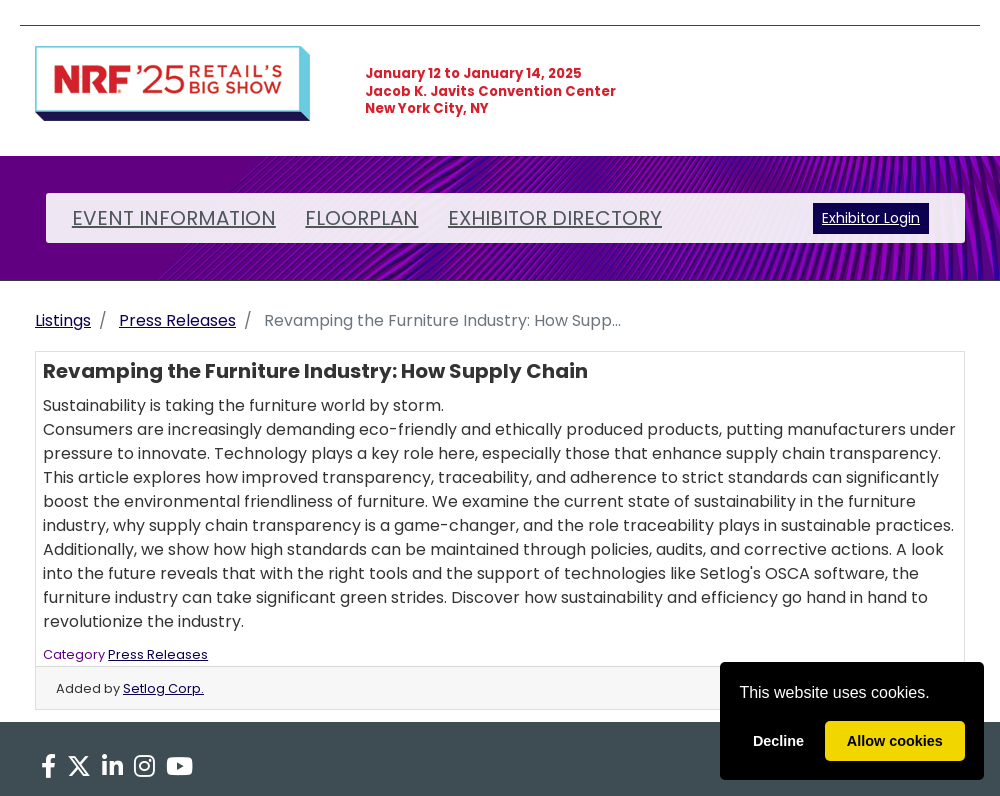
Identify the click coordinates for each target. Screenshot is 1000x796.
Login (902, 218)
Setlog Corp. (163, 688)
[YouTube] (180, 767)
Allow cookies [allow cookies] (895, 741)
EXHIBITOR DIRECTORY (555, 218)
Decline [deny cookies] (778, 741)
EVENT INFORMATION (174, 218)
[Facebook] (48, 767)
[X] (78, 767)
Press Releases (177, 320)
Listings (63, 320)
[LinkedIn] (112, 767)
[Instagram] (145, 767)
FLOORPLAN (361, 218)
